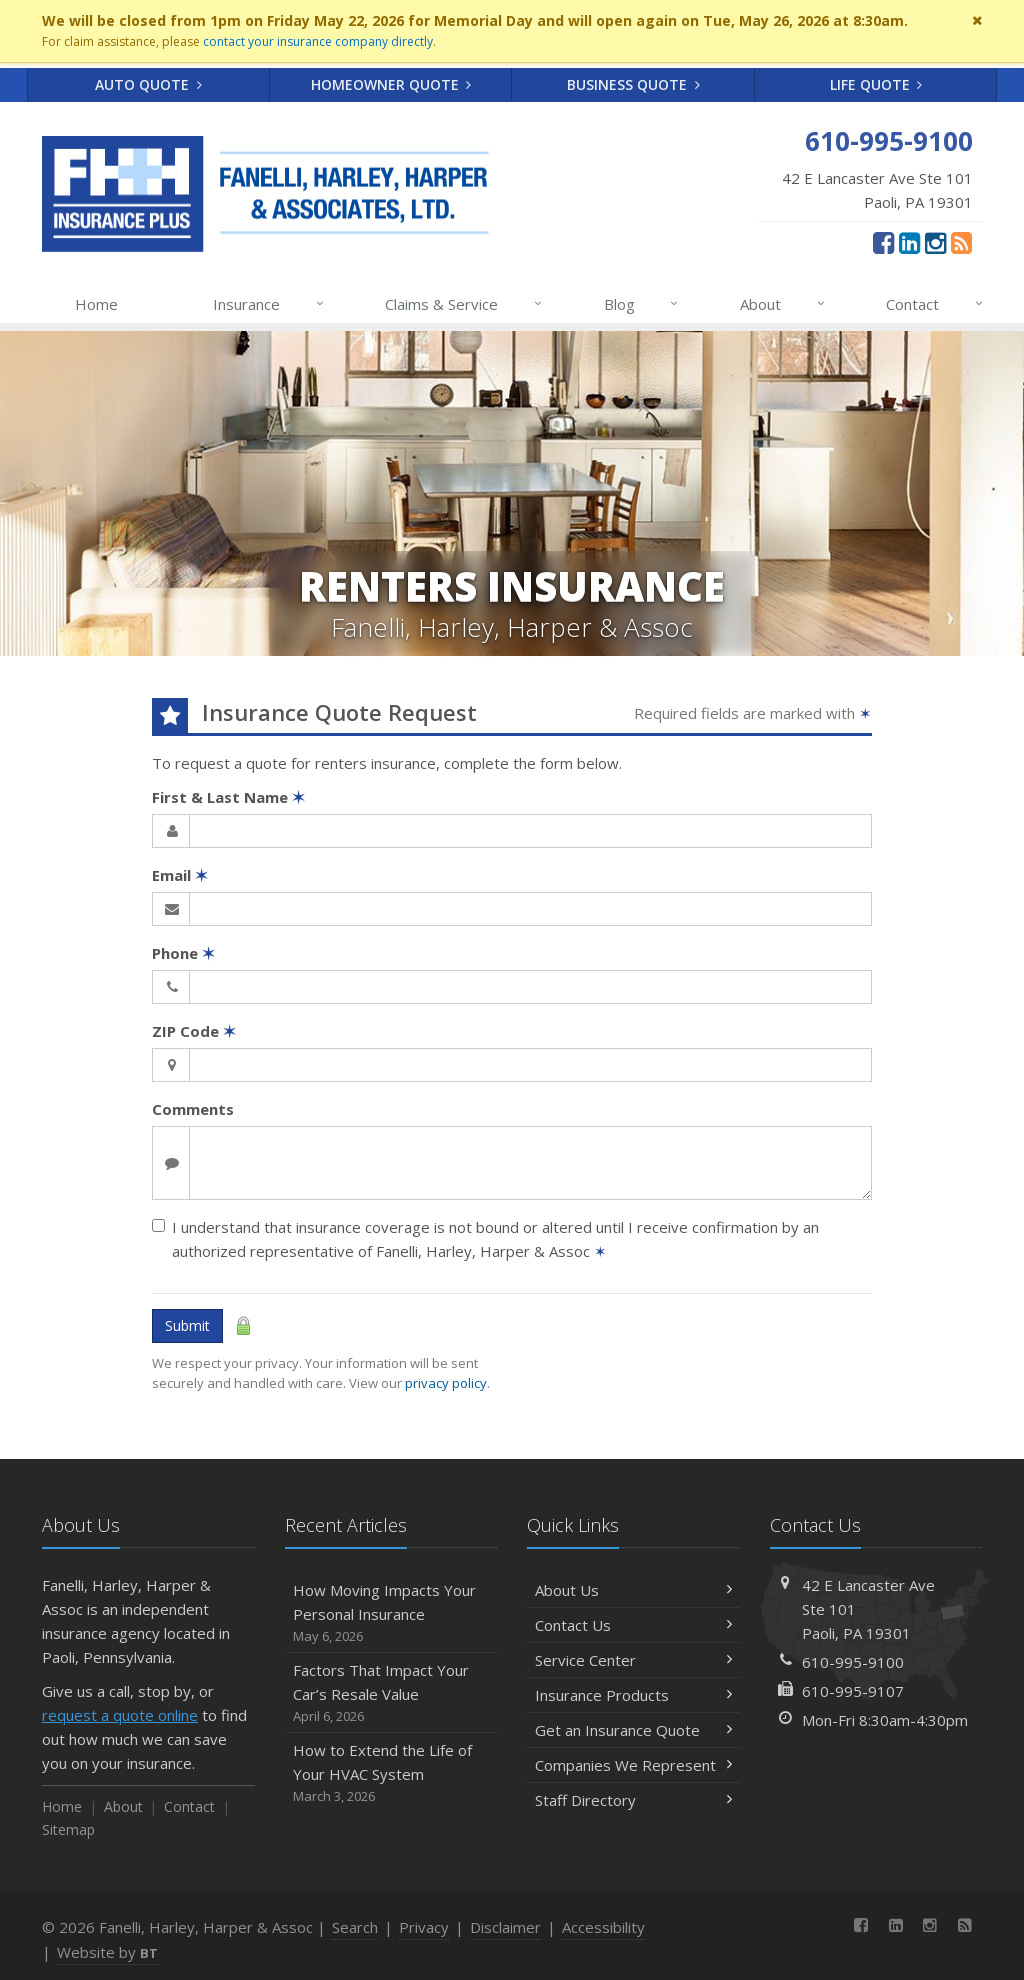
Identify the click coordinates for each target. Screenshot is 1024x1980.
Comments (193, 1109)
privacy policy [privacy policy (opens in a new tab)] (446, 1383)
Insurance (269, 304)
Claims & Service (464, 304)
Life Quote (876, 84)
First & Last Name (228, 797)
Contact (935, 304)
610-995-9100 (853, 1662)
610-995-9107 (853, 1691)
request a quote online (120, 1715)
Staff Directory (633, 1800)
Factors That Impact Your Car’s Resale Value (391, 1693)
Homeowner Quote (391, 84)
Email (180, 875)
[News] (961, 242)
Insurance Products (633, 1695)
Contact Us (633, 1625)
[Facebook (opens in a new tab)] (883, 242)
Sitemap (68, 1829)
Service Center (633, 1660)
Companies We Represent (633, 1765)
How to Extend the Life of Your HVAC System (391, 1773)
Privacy (424, 1927)
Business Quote (633, 84)
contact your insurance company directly (318, 41)
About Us (633, 1590)
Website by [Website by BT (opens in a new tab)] (107, 1952)
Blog (642, 304)
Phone (183, 953)
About (783, 304)
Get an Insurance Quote (633, 1730)
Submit (187, 1325)
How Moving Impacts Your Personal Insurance (391, 1613)
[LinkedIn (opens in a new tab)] (909, 242)
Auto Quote (148, 84)
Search (355, 1927)
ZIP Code (194, 1031)
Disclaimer (505, 1927)
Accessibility (603, 1927)
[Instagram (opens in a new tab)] (935, 242)
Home (96, 304)
